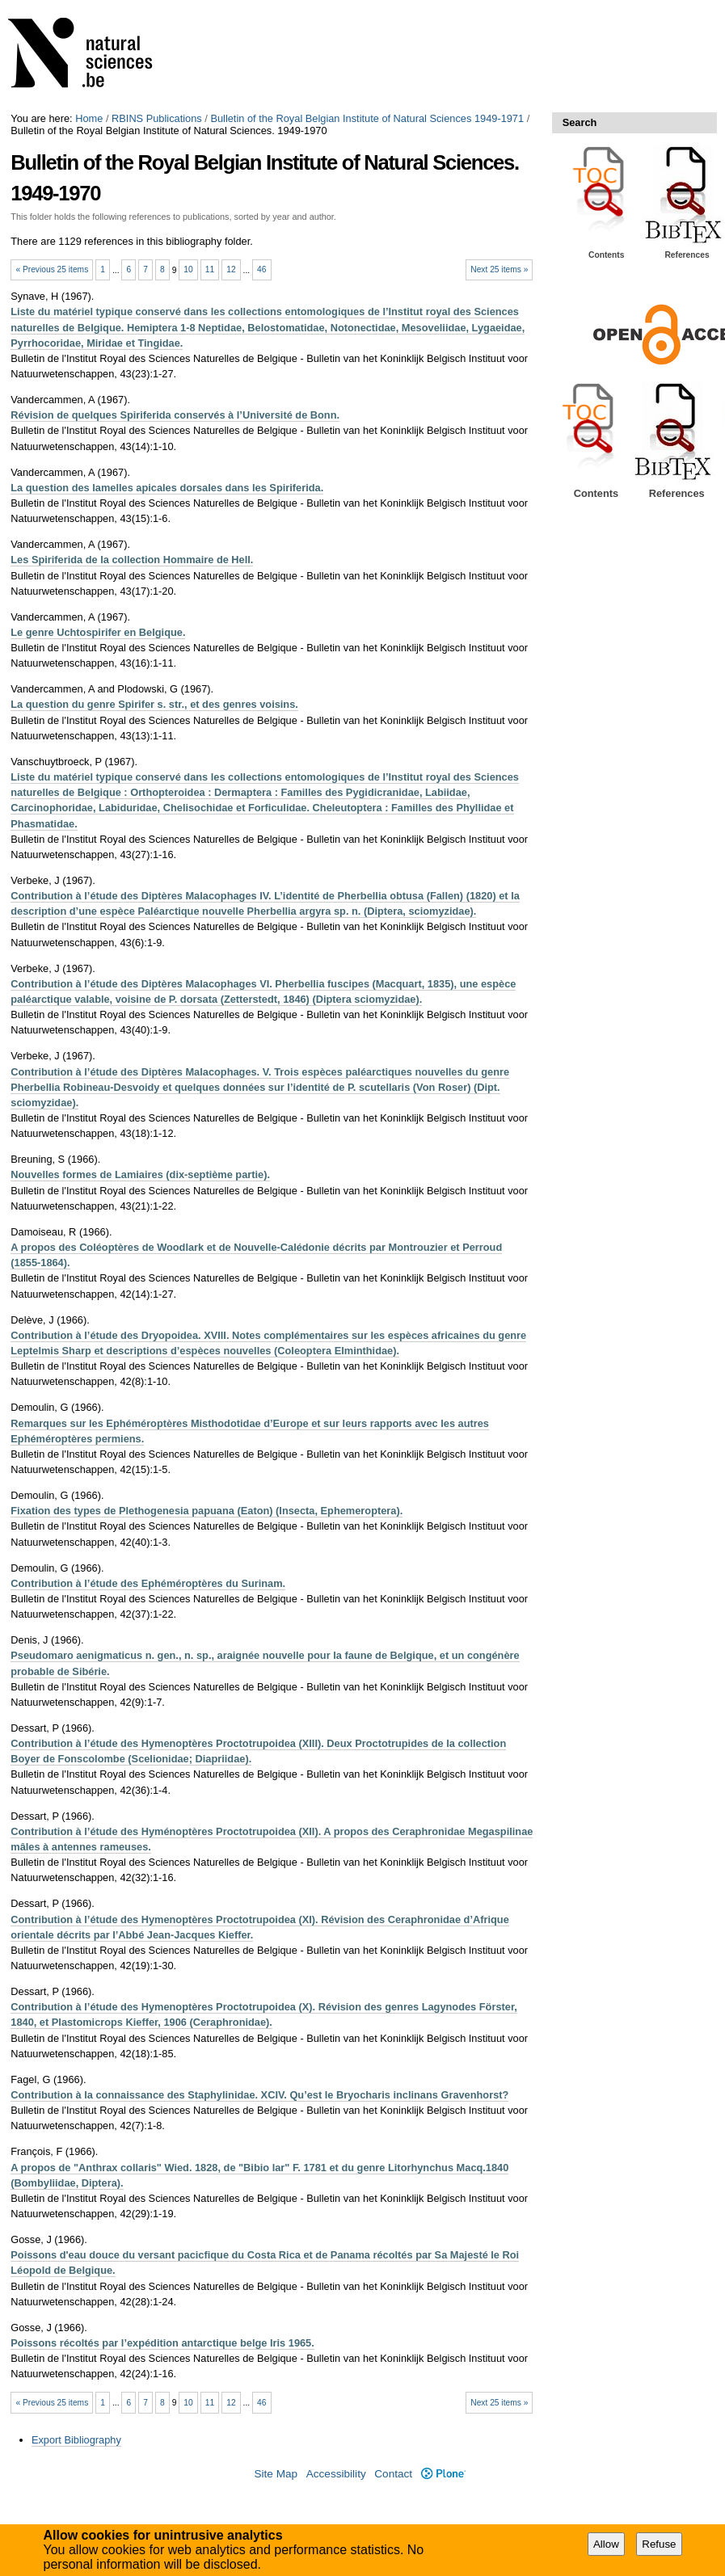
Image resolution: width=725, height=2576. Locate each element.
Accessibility (336, 2474)
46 (261, 269)
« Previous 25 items (51, 269)
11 (209, 269)
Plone (443, 2474)
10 (187, 269)
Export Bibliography (76, 2440)
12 (230, 269)
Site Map (275, 2474)
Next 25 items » (499, 269)
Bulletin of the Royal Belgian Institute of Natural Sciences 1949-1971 (367, 118)
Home (89, 118)
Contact (393, 2474)
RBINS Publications (157, 118)
